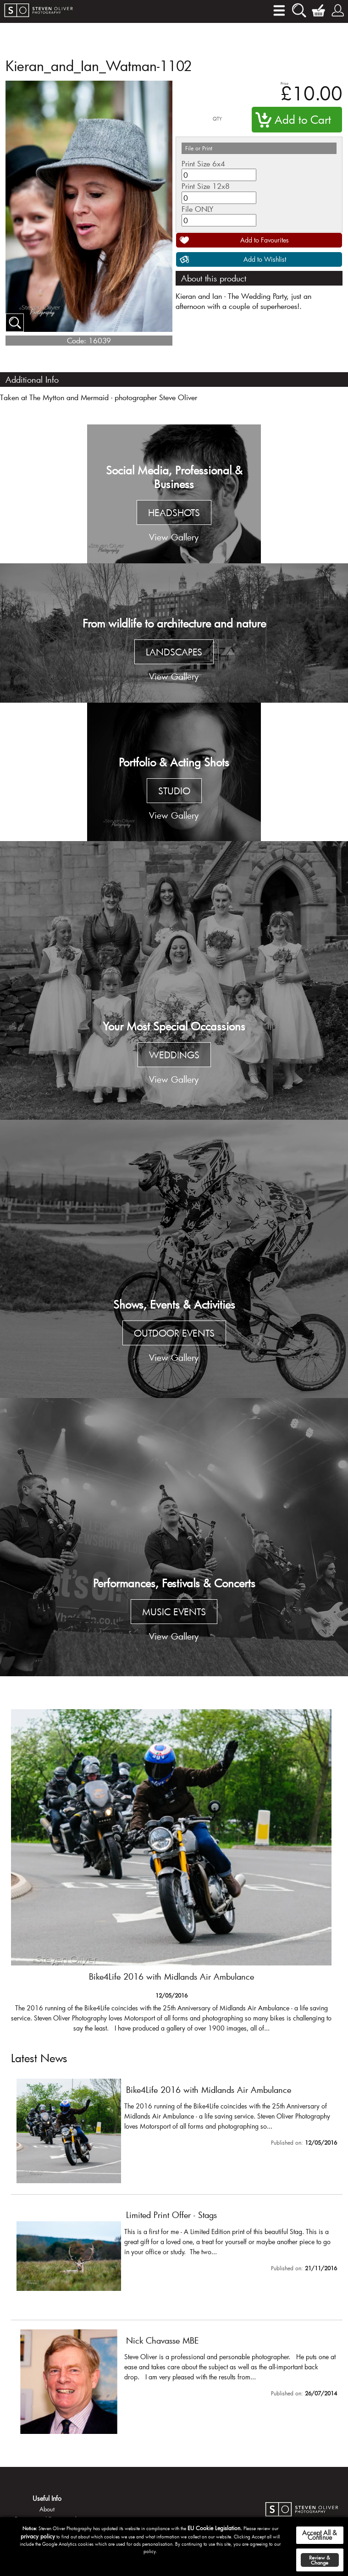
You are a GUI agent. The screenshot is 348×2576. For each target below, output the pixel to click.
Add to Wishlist (264, 259)
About (47, 2509)
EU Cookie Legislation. (215, 2528)
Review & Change (319, 2560)
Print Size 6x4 (203, 163)
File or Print (198, 148)
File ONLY (197, 209)
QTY (217, 119)
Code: (76, 340)
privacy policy (38, 2536)
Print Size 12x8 (206, 186)
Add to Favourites (264, 240)
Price (284, 83)
